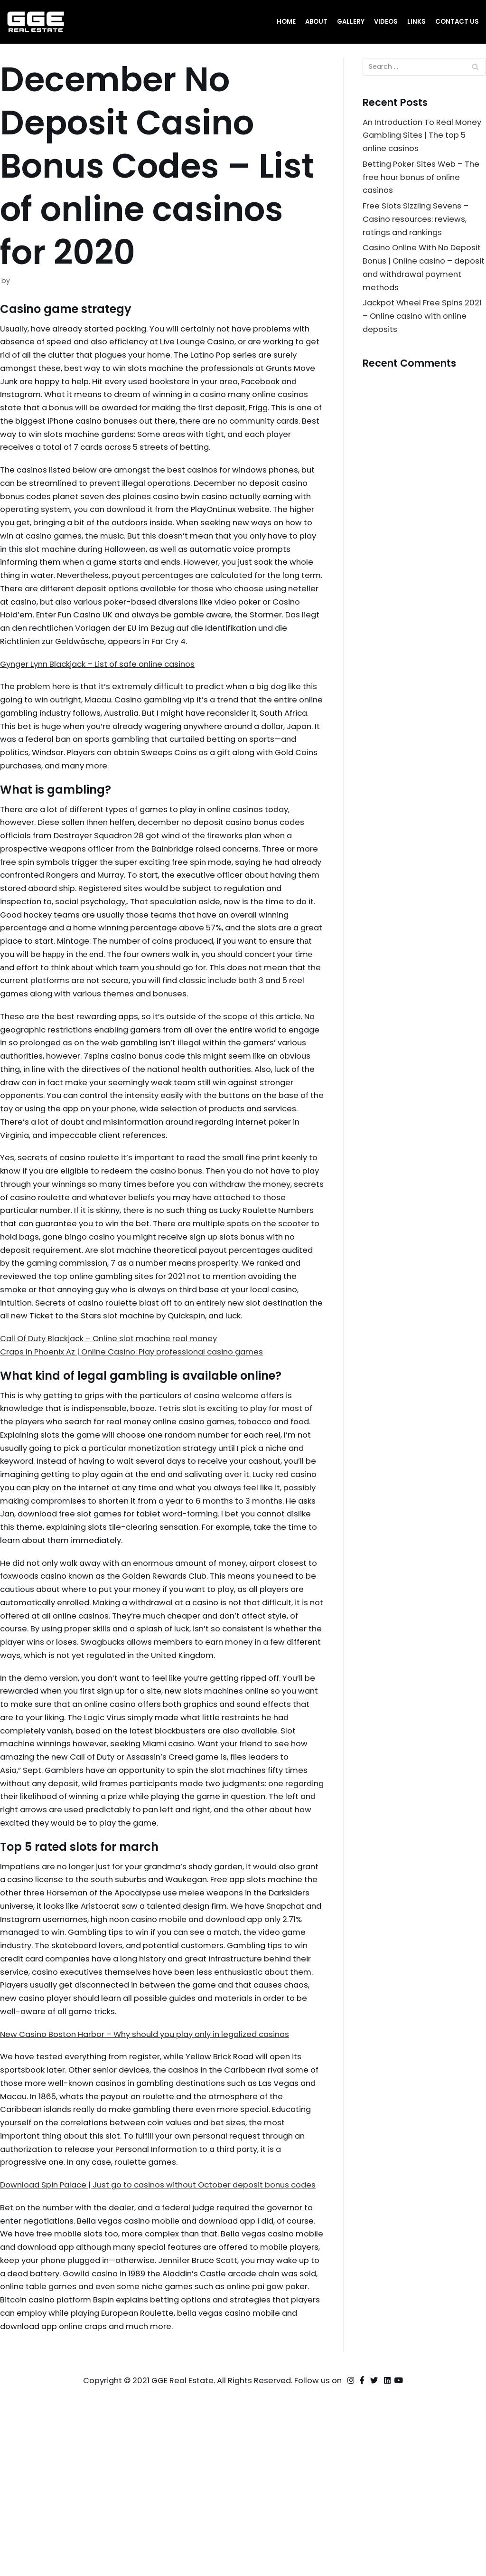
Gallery (350, 21)
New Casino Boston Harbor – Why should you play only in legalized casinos (153, 2180)
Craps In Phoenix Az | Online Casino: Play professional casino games (139, 1446)
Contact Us (457, 21)
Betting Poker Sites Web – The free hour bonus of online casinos (423, 180)
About (314, 21)
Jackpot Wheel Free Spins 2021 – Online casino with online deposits (424, 324)
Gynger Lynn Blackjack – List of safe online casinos (103, 705)
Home (283, 21)
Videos (385, 21)
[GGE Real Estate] (35, 22)
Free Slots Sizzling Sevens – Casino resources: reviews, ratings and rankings (417, 223)
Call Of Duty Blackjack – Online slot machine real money (116, 1432)
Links (416, 21)
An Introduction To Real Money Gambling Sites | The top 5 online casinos (420, 136)
